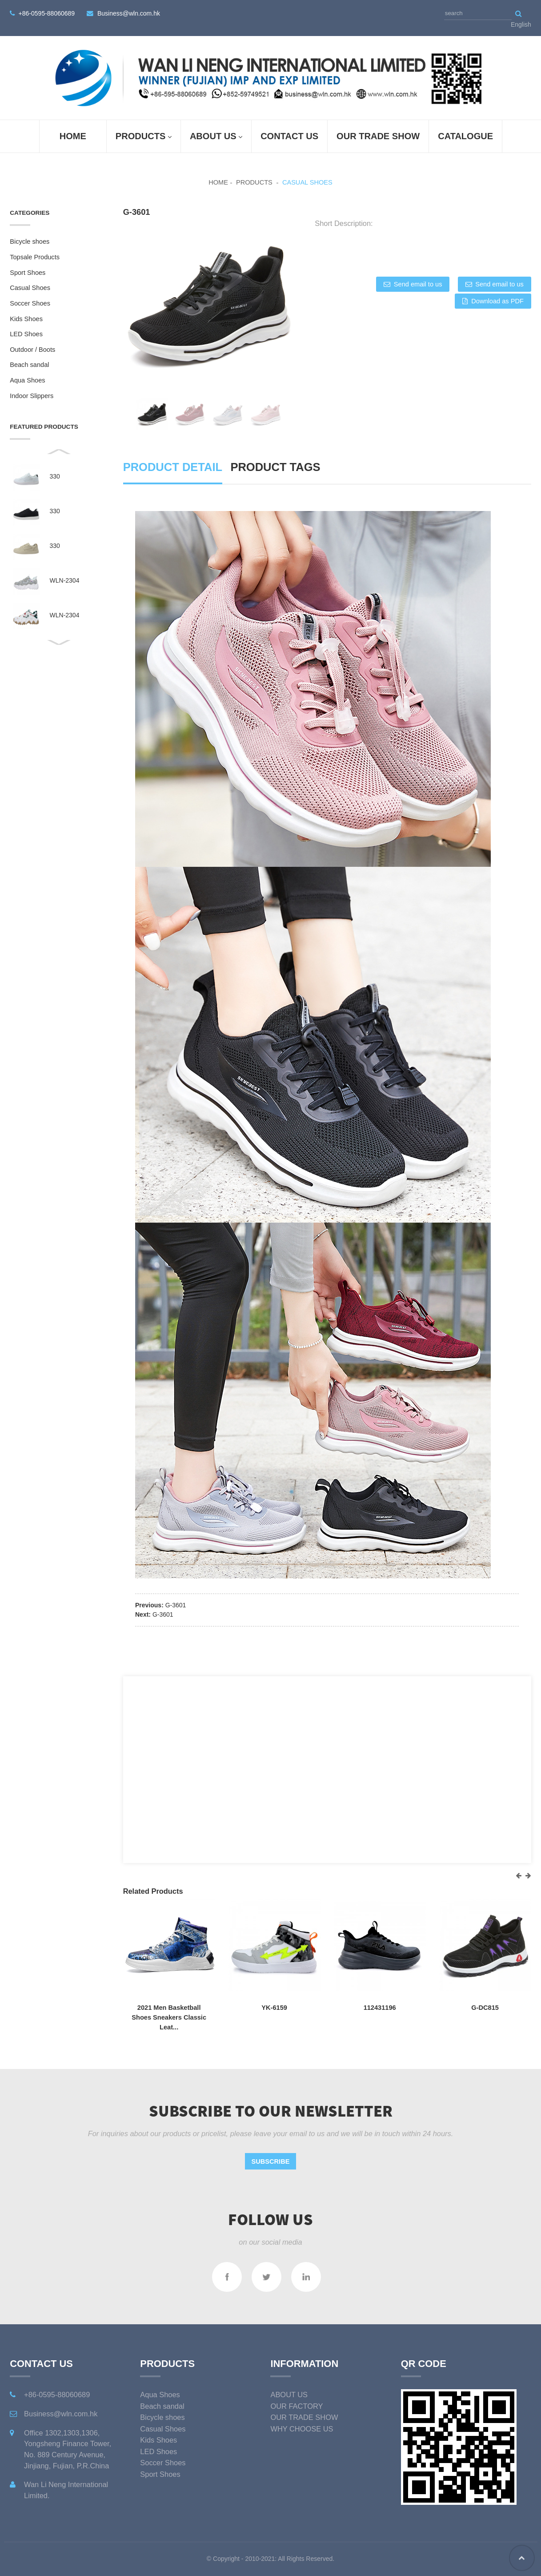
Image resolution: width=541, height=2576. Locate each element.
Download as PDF (497, 301)
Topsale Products (35, 257)
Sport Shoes (27, 272)
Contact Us (289, 136)
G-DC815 (485, 2007)
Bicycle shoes (29, 241)
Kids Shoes (26, 318)
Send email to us (418, 284)
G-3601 (175, 1605)
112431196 (380, 2007)
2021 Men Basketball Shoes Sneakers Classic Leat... (169, 2017)
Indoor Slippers (31, 395)
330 (55, 476)
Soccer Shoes (30, 303)
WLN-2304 (65, 580)
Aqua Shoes (27, 380)
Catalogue (465, 136)
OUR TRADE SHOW (378, 136)
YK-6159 (274, 2007)
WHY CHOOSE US (301, 2429)
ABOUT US (216, 136)
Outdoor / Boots (32, 349)
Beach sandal (29, 364)
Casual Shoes (307, 182)
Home (73, 136)
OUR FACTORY (296, 2406)
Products (144, 136)
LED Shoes (26, 334)
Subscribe (271, 2161)
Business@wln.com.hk (128, 13)
